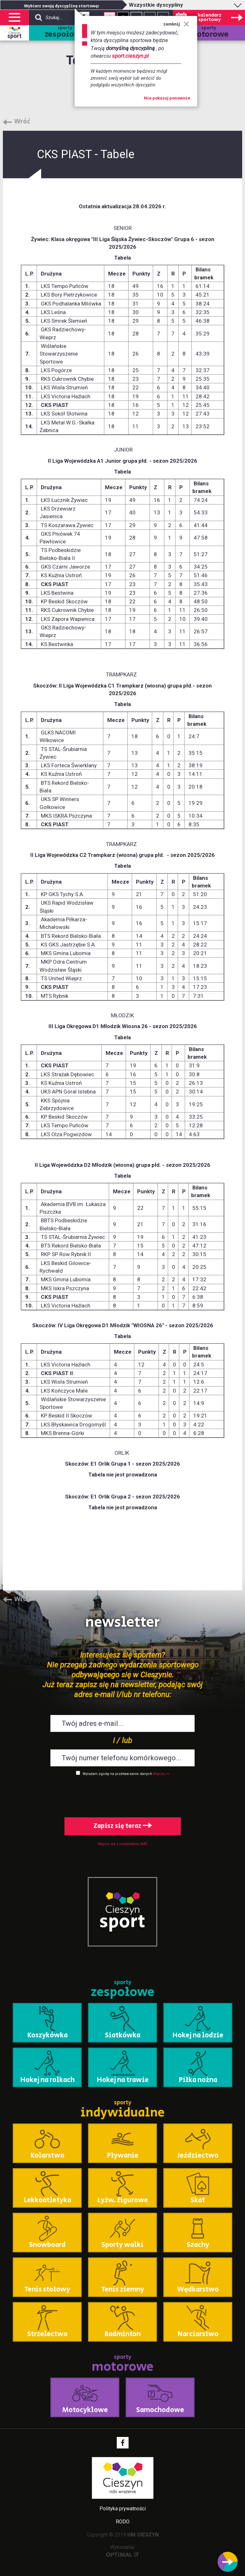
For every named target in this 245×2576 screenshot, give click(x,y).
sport (14, 36)
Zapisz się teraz (122, 1826)
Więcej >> (161, 1774)
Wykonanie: (122, 2550)
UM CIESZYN (143, 2535)
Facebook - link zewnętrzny (123, 2442)
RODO (123, 2522)
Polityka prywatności (123, 2509)
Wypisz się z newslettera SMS (122, 1844)
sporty (65, 32)
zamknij (176, 24)
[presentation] (122, 1795)
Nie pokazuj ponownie (167, 98)
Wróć (22, 121)
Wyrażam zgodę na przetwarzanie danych (117, 1774)
